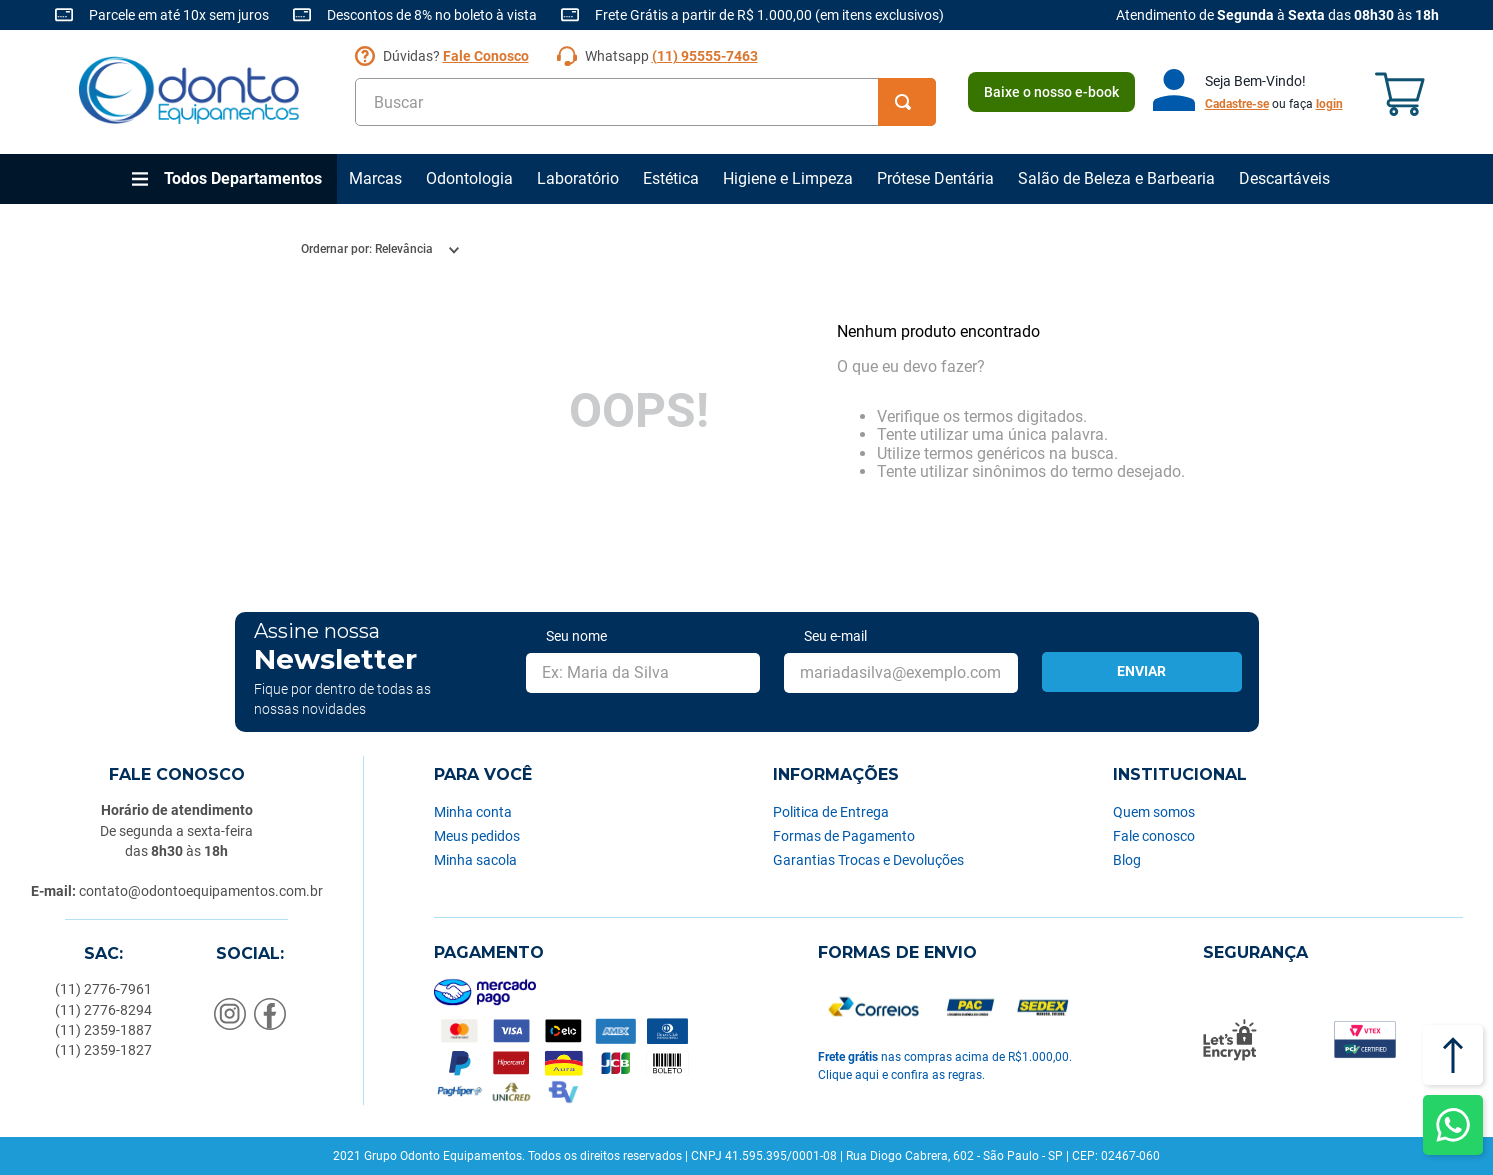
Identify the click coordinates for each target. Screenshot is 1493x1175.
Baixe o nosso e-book (1051, 92)
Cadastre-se (1237, 104)
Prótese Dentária (935, 178)
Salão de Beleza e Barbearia (1116, 178)
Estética (671, 178)
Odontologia (469, 178)
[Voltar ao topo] (1453, 1055)
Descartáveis (1284, 178)
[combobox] (645, 102)
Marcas (375, 178)
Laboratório (578, 178)
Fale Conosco (486, 56)
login (1329, 104)
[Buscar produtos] (907, 102)
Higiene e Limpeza (788, 178)
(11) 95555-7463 (705, 56)
